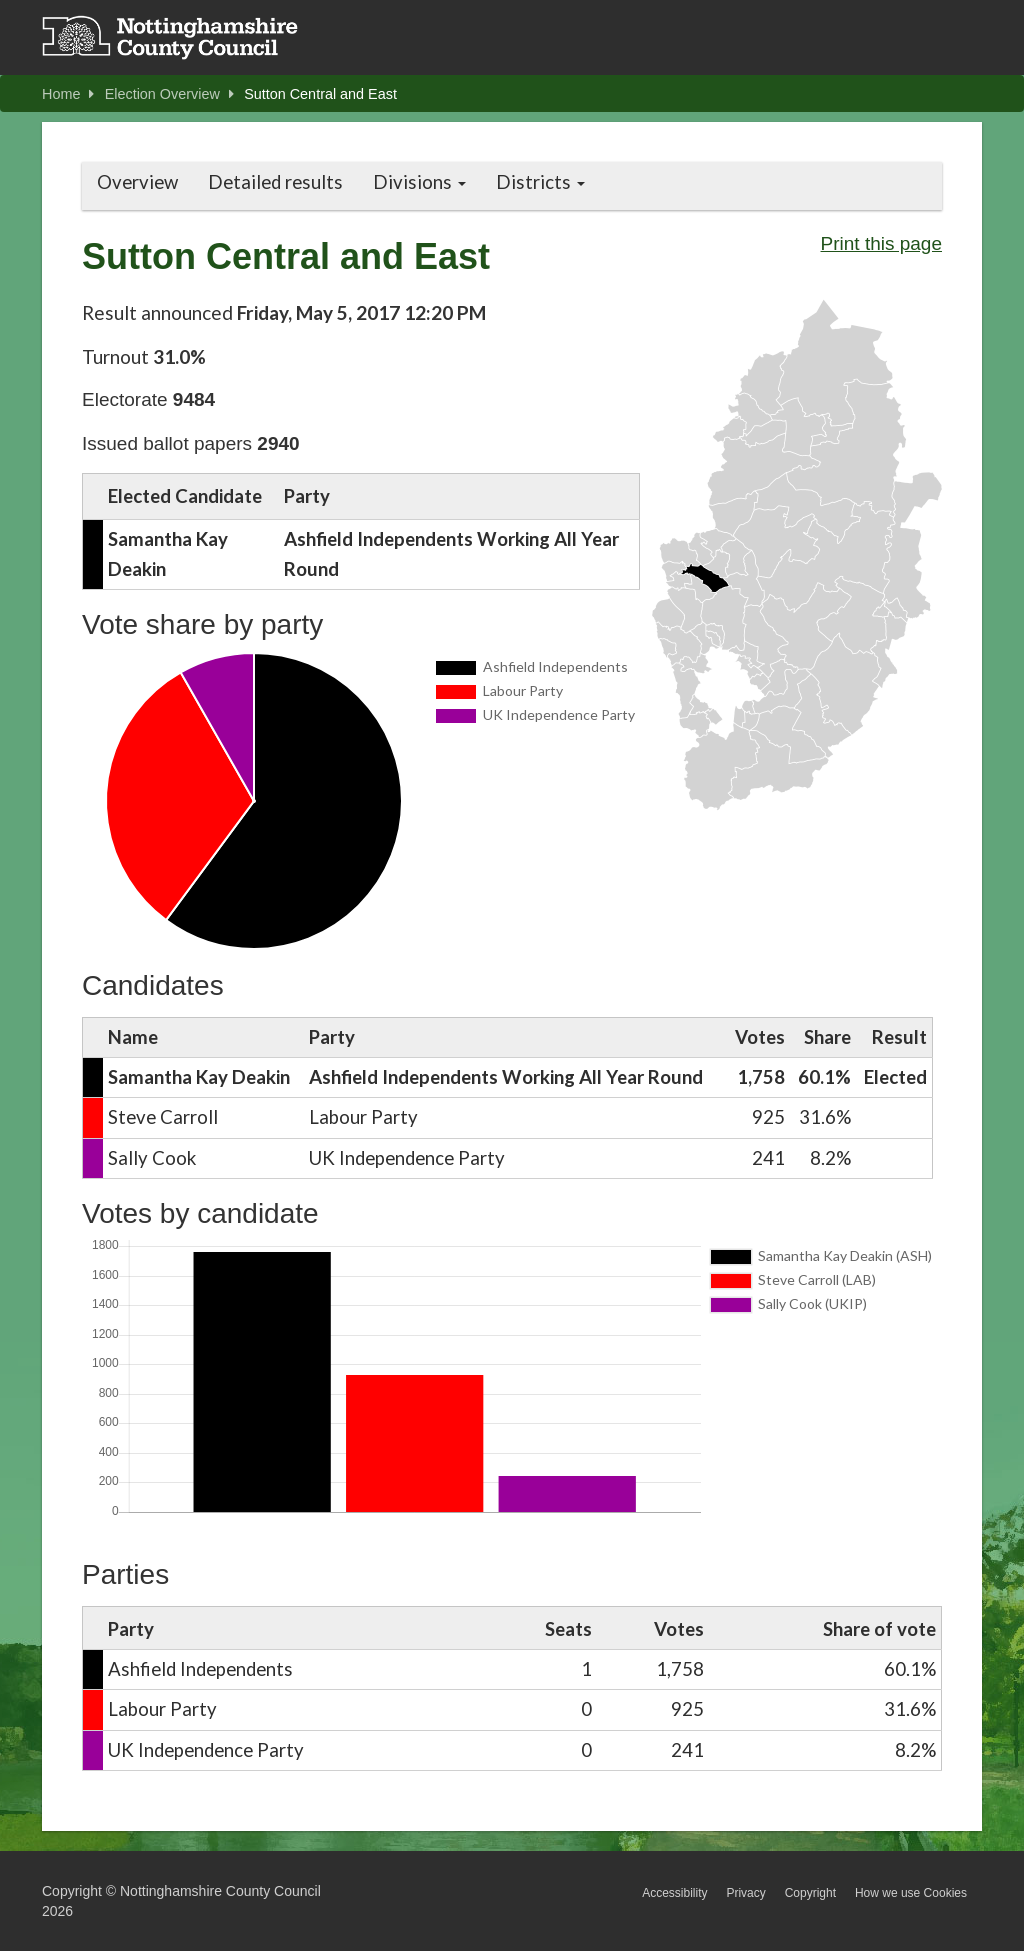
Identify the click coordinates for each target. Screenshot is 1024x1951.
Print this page (881, 243)
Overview (137, 182)
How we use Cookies (911, 1893)
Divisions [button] (419, 182)
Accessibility (674, 1893)
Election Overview (169, 94)
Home (68, 94)
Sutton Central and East (320, 94)
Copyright (810, 1893)
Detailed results (275, 182)
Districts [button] (540, 182)
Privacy (745, 1893)
